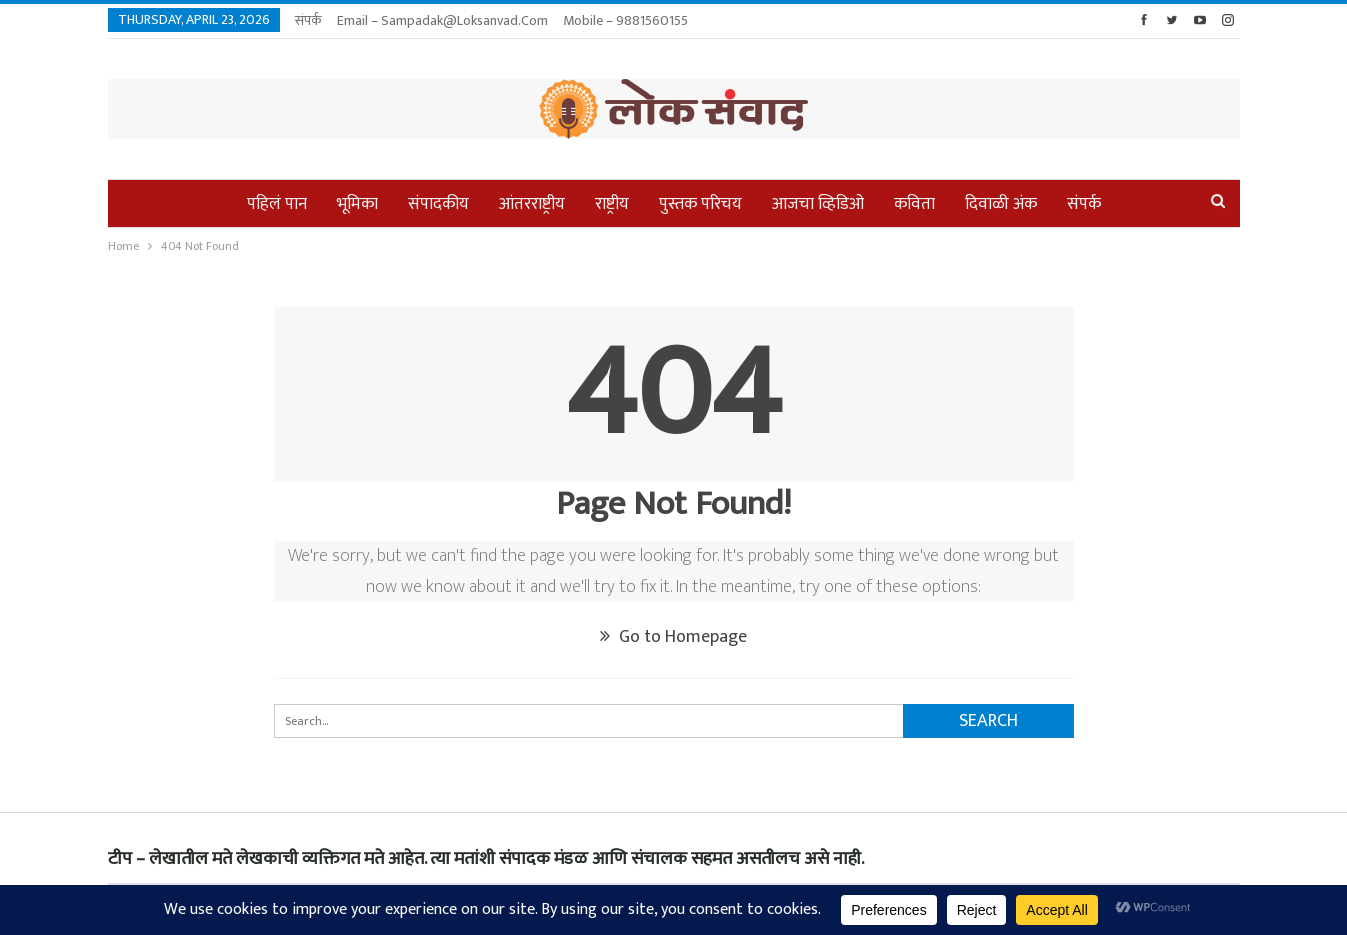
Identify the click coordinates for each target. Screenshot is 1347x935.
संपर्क (308, 20)
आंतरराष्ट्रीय (532, 204)
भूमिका (357, 204)
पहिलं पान (277, 204)
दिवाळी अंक (1001, 204)
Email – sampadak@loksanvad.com (442, 20)
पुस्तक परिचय (700, 204)
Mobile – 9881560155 (625, 20)
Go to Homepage (673, 637)
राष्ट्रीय (612, 204)
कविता (914, 204)
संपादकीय (438, 204)
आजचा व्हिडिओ (818, 204)
